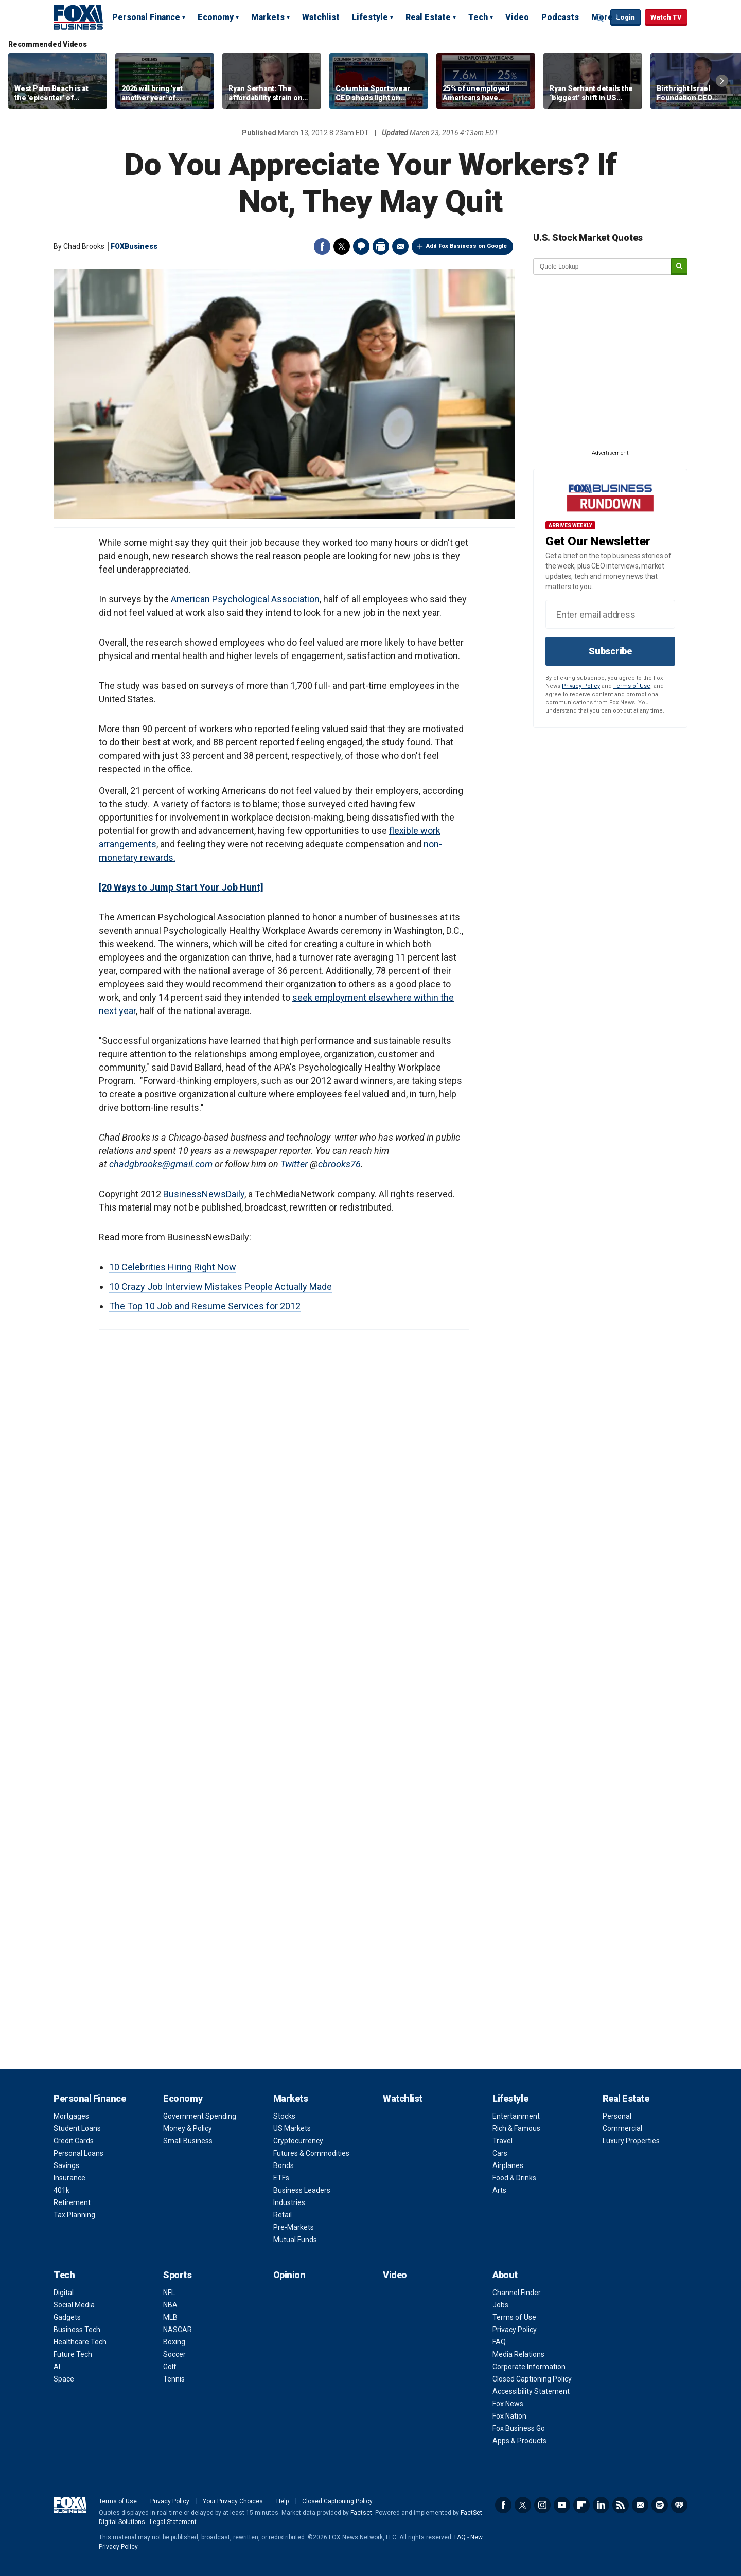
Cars (499, 2153)
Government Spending (199, 2116)
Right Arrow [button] (722, 81)
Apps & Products (519, 2441)
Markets (268, 17)
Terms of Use (631, 686)
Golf (170, 2366)
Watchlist (321, 17)
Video (517, 17)
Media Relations (518, 2354)
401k (61, 2190)
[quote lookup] (602, 266)
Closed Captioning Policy (532, 2379)
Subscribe (610, 651)
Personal (617, 2116)
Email (400, 246)
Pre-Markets (293, 2227)
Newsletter (640, 2505)
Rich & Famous (516, 2128)
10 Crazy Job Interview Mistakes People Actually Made (220, 1286)
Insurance (69, 2178)
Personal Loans (78, 2153)
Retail (282, 2215)
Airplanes (507, 2165)
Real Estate (428, 17)
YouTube (562, 2505)
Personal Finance (146, 17)
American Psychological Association (245, 599)
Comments (361, 246)
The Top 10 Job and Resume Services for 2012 (205, 1306)
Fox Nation (509, 2416)
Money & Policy (187, 2128)
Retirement (72, 2202)
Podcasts (560, 17)
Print (381, 246)
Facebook (322, 246)
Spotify (659, 2505)
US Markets (292, 2128)
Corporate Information (529, 2366)
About (505, 2274)
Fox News (507, 2404)
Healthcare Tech (80, 2342)
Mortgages (71, 2116)
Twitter (341, 246)
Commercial (622, 2128)
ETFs (281, 2178)
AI (57, 2366)
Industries (289, 2202)
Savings (66, 2165)
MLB (170, 2317)
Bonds (283, 2165)
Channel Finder (516, 2292)
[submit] (679, 266)
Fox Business (78, 17)
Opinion (289, 2274)
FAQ (499, 2342)
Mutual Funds (295, 2239)
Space (64, 2379)
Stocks (284, 2116)
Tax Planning (74, 2215)
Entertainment (516, 2116)
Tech (478, 17)
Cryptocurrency (298, 2141)
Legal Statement (173, 2522)
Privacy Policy (581, 686)
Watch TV (666, 17)
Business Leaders (301, 2190)
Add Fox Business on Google (466, 246)
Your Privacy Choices (233, 2501)
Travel (502, 2141)
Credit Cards (74, 2141)
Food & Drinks (514, 2178)
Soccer (174, 2354)
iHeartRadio (679, 2505)
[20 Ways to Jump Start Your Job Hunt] (181, 887)
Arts (499, 2190)
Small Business (188, 2141)
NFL (169, 2292)
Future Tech (73, 2354)
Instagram (542, 2505)
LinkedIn (601, 2505)
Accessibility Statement (531, 2391)
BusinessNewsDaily (203, 1193)
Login (625, 17)
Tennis (174, 2379)
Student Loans (77, 2128)
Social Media (74, 2305)
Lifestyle (370, 17)
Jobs (500, 2305)
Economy (216, 17)
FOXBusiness (134, 246)
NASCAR (177, 2329)
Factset (361, 2512)
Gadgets (67, 2317)
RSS (620, 2505)
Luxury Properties (631, 2141)
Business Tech (77, 2329)
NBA (170, 2305)
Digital (64, 2292)
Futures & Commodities (311, 2153)
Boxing (174, 2342)
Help (282, 2501)
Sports (177, 2274)
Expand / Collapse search (600, 18)
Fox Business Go (518, 2428)
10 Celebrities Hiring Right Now (172, 1267)
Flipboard (581, 2505)
